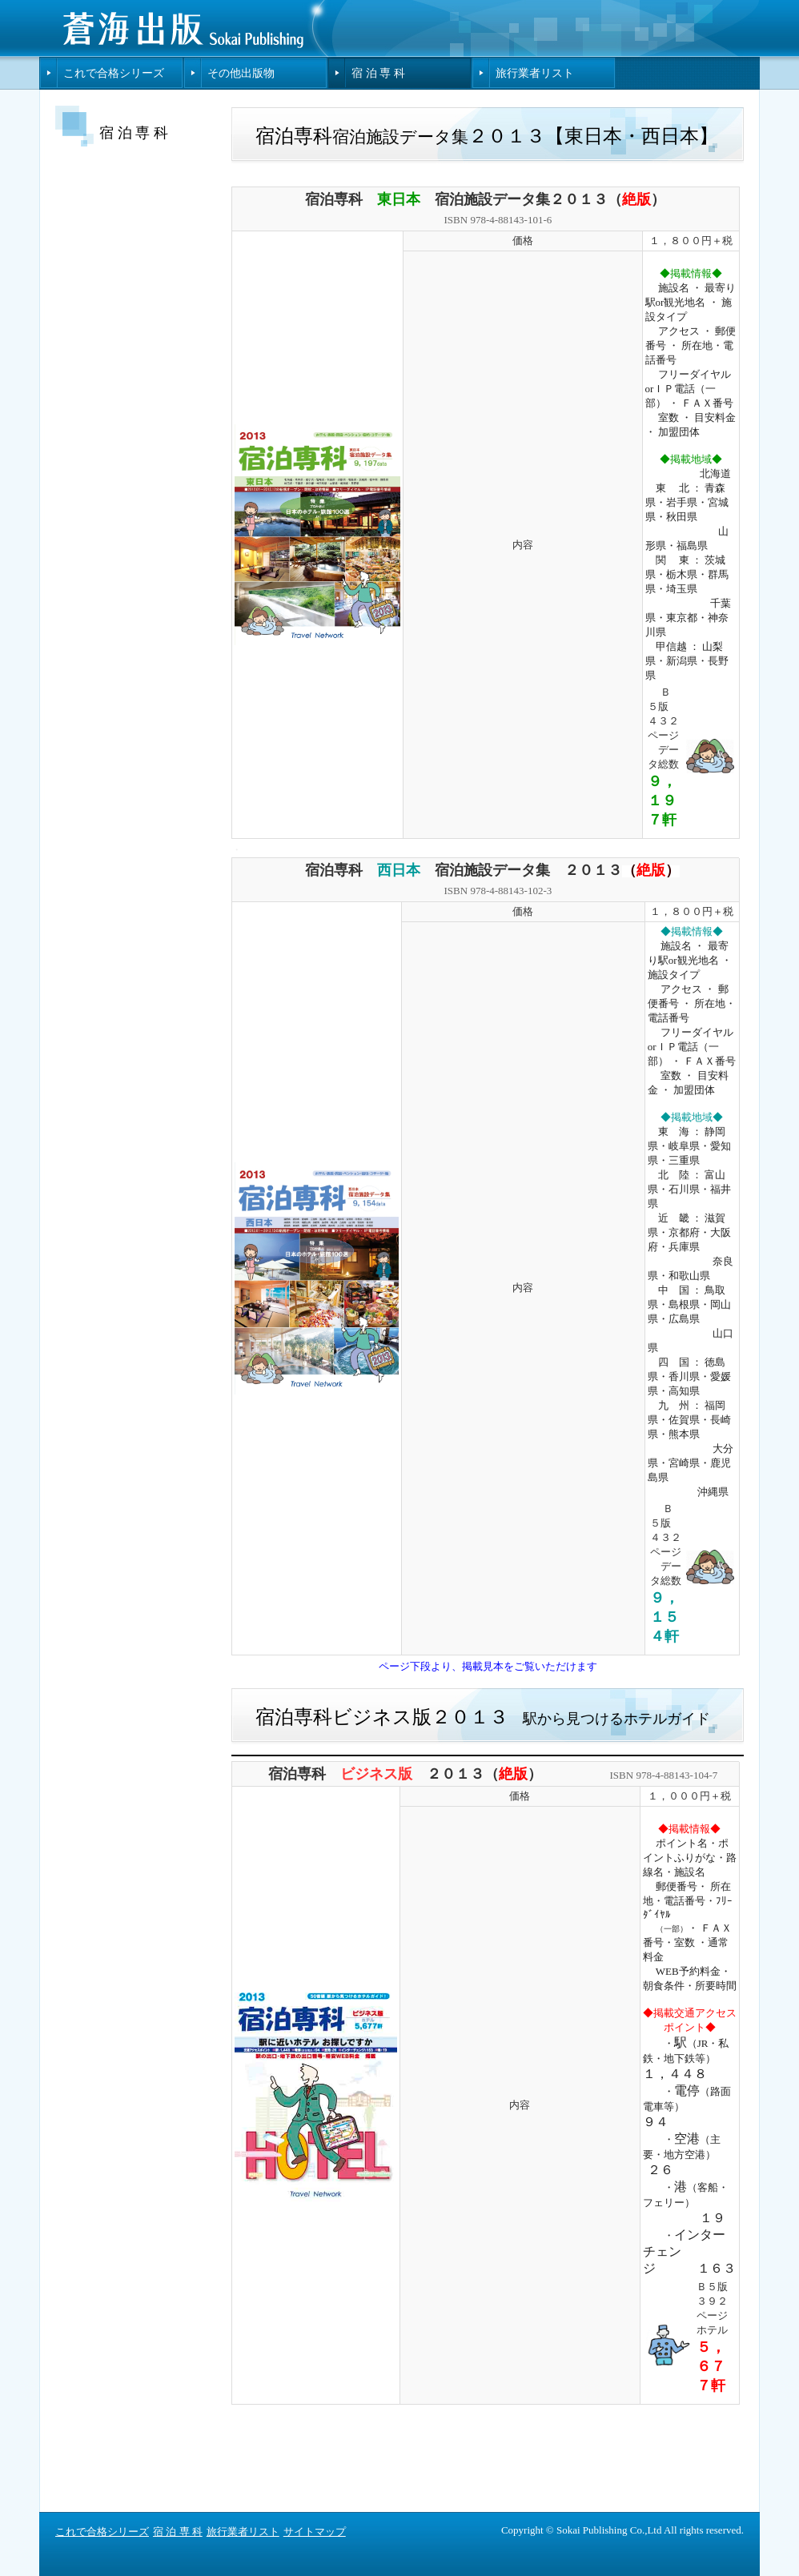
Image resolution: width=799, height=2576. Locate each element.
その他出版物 (241, 73)
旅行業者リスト (535, 73)
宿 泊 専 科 (378, 73)
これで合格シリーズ (113, 73)
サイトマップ (314, 2532)
